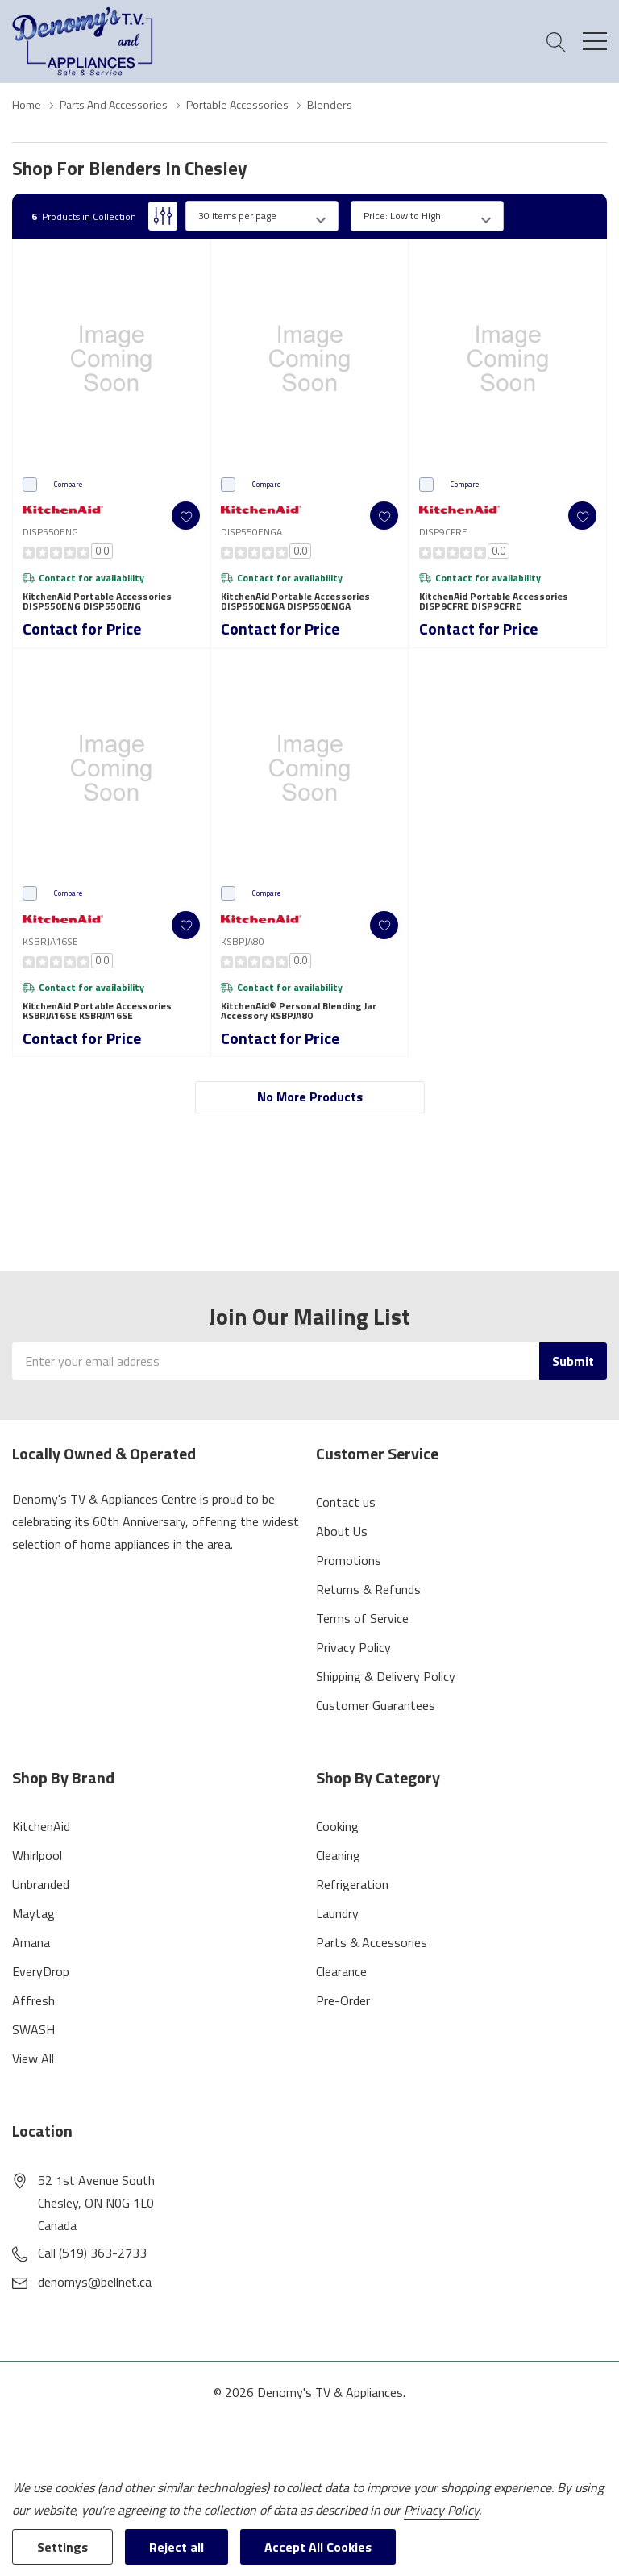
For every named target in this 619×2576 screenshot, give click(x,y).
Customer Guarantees (375, 1705)
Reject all (176, 2547)
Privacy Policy (353, 1647)
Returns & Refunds (368, 1589)
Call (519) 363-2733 (92, 2252)
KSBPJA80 (242, 941)
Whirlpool (37, 1855)
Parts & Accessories (371, 1942)
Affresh (33, 2000)
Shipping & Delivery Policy (385, 1676)
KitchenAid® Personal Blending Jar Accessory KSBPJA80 (298, 1011)
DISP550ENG (50, 531)
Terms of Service (362, 1618)
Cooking (337, 1826)
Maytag (33, 1913)
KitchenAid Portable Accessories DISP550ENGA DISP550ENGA (295, 601)
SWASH (33, 2029)
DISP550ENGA (251, 531)
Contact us (346, 1502)
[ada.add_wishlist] (186, 515)
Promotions (348, 1560)
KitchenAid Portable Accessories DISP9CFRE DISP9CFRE (493, 601)
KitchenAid (41, 1826)
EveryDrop (40, 1971)
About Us (342, 1531)
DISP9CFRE (443, 531)
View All (33, 2058)
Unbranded (40, 1884)
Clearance (341, 1971)
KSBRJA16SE (50, 941)
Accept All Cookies (318, 2547)
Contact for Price (82, 628)
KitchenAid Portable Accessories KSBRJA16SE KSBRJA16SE (97, 1011)
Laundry (337, 1913)
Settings (62, 2547)
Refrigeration (352, 1884)
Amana (31, 1942)
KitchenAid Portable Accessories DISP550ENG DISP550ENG (97, 601)
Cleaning (338, 1855)
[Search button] (556, 41)
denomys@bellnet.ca (95, 2281)
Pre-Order (343, 2000)
